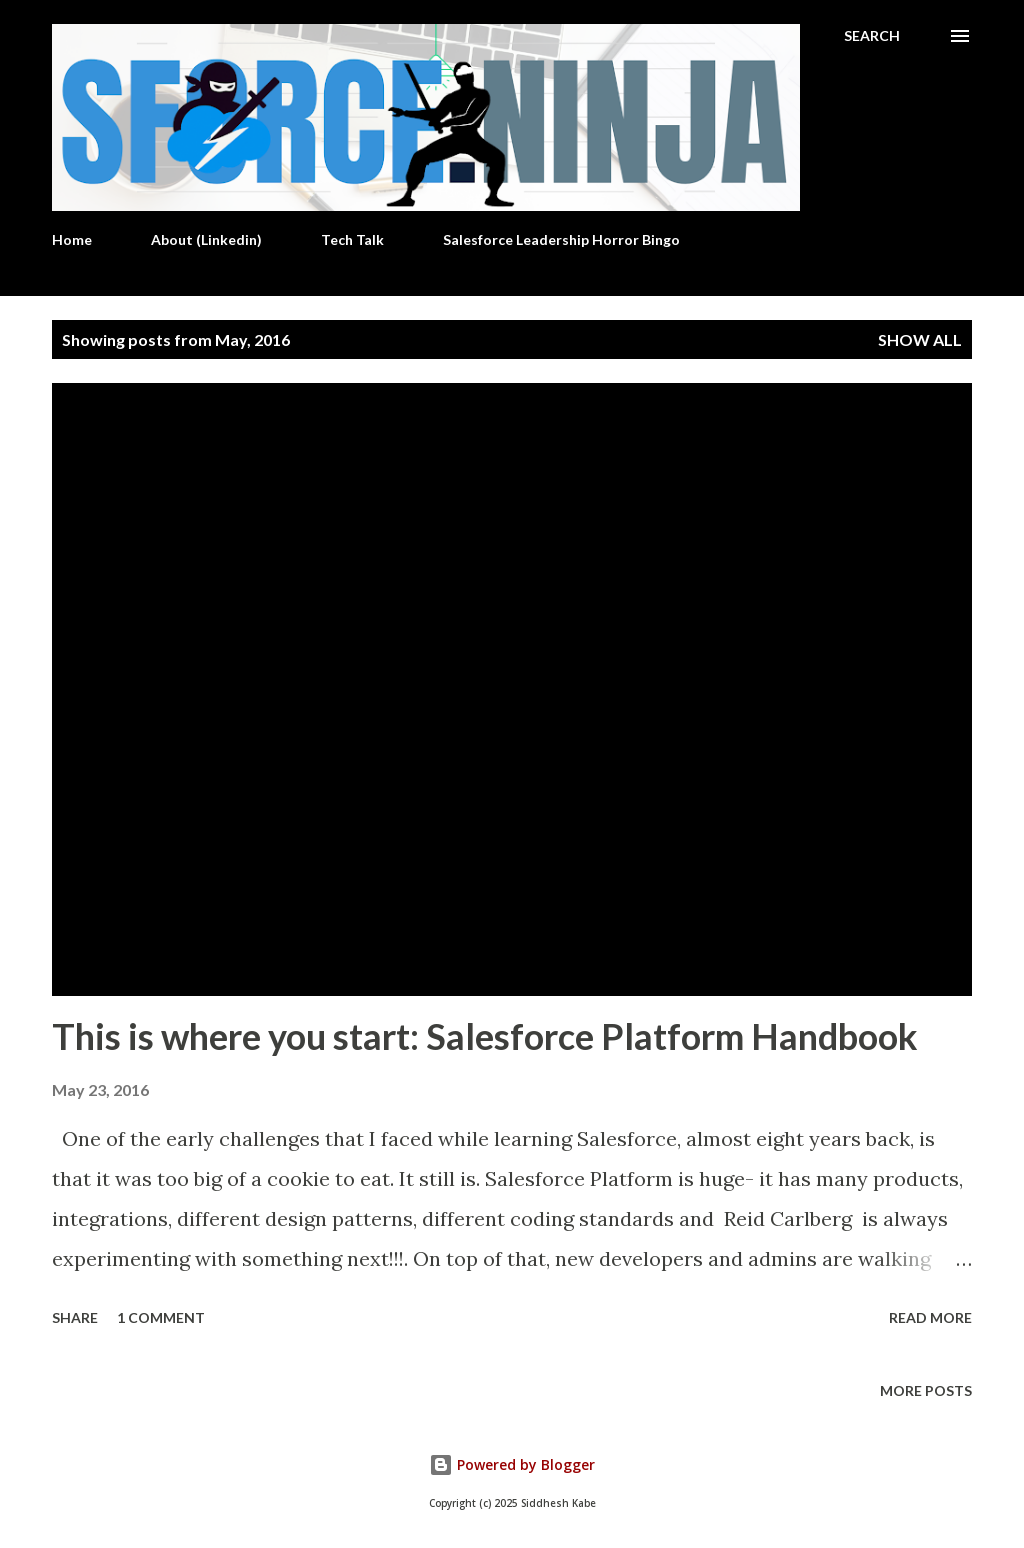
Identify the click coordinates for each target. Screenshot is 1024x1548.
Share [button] (75, 1317)
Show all (920, 339)
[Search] (872, 36)
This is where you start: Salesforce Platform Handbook (485, 1036)
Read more (930, 1317)
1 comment (161, 1317)
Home (72, 239)
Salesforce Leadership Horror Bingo (561, 239)
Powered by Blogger (512, 1464)
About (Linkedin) (206, 239)
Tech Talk (352, 239)
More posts (926, 1390)
